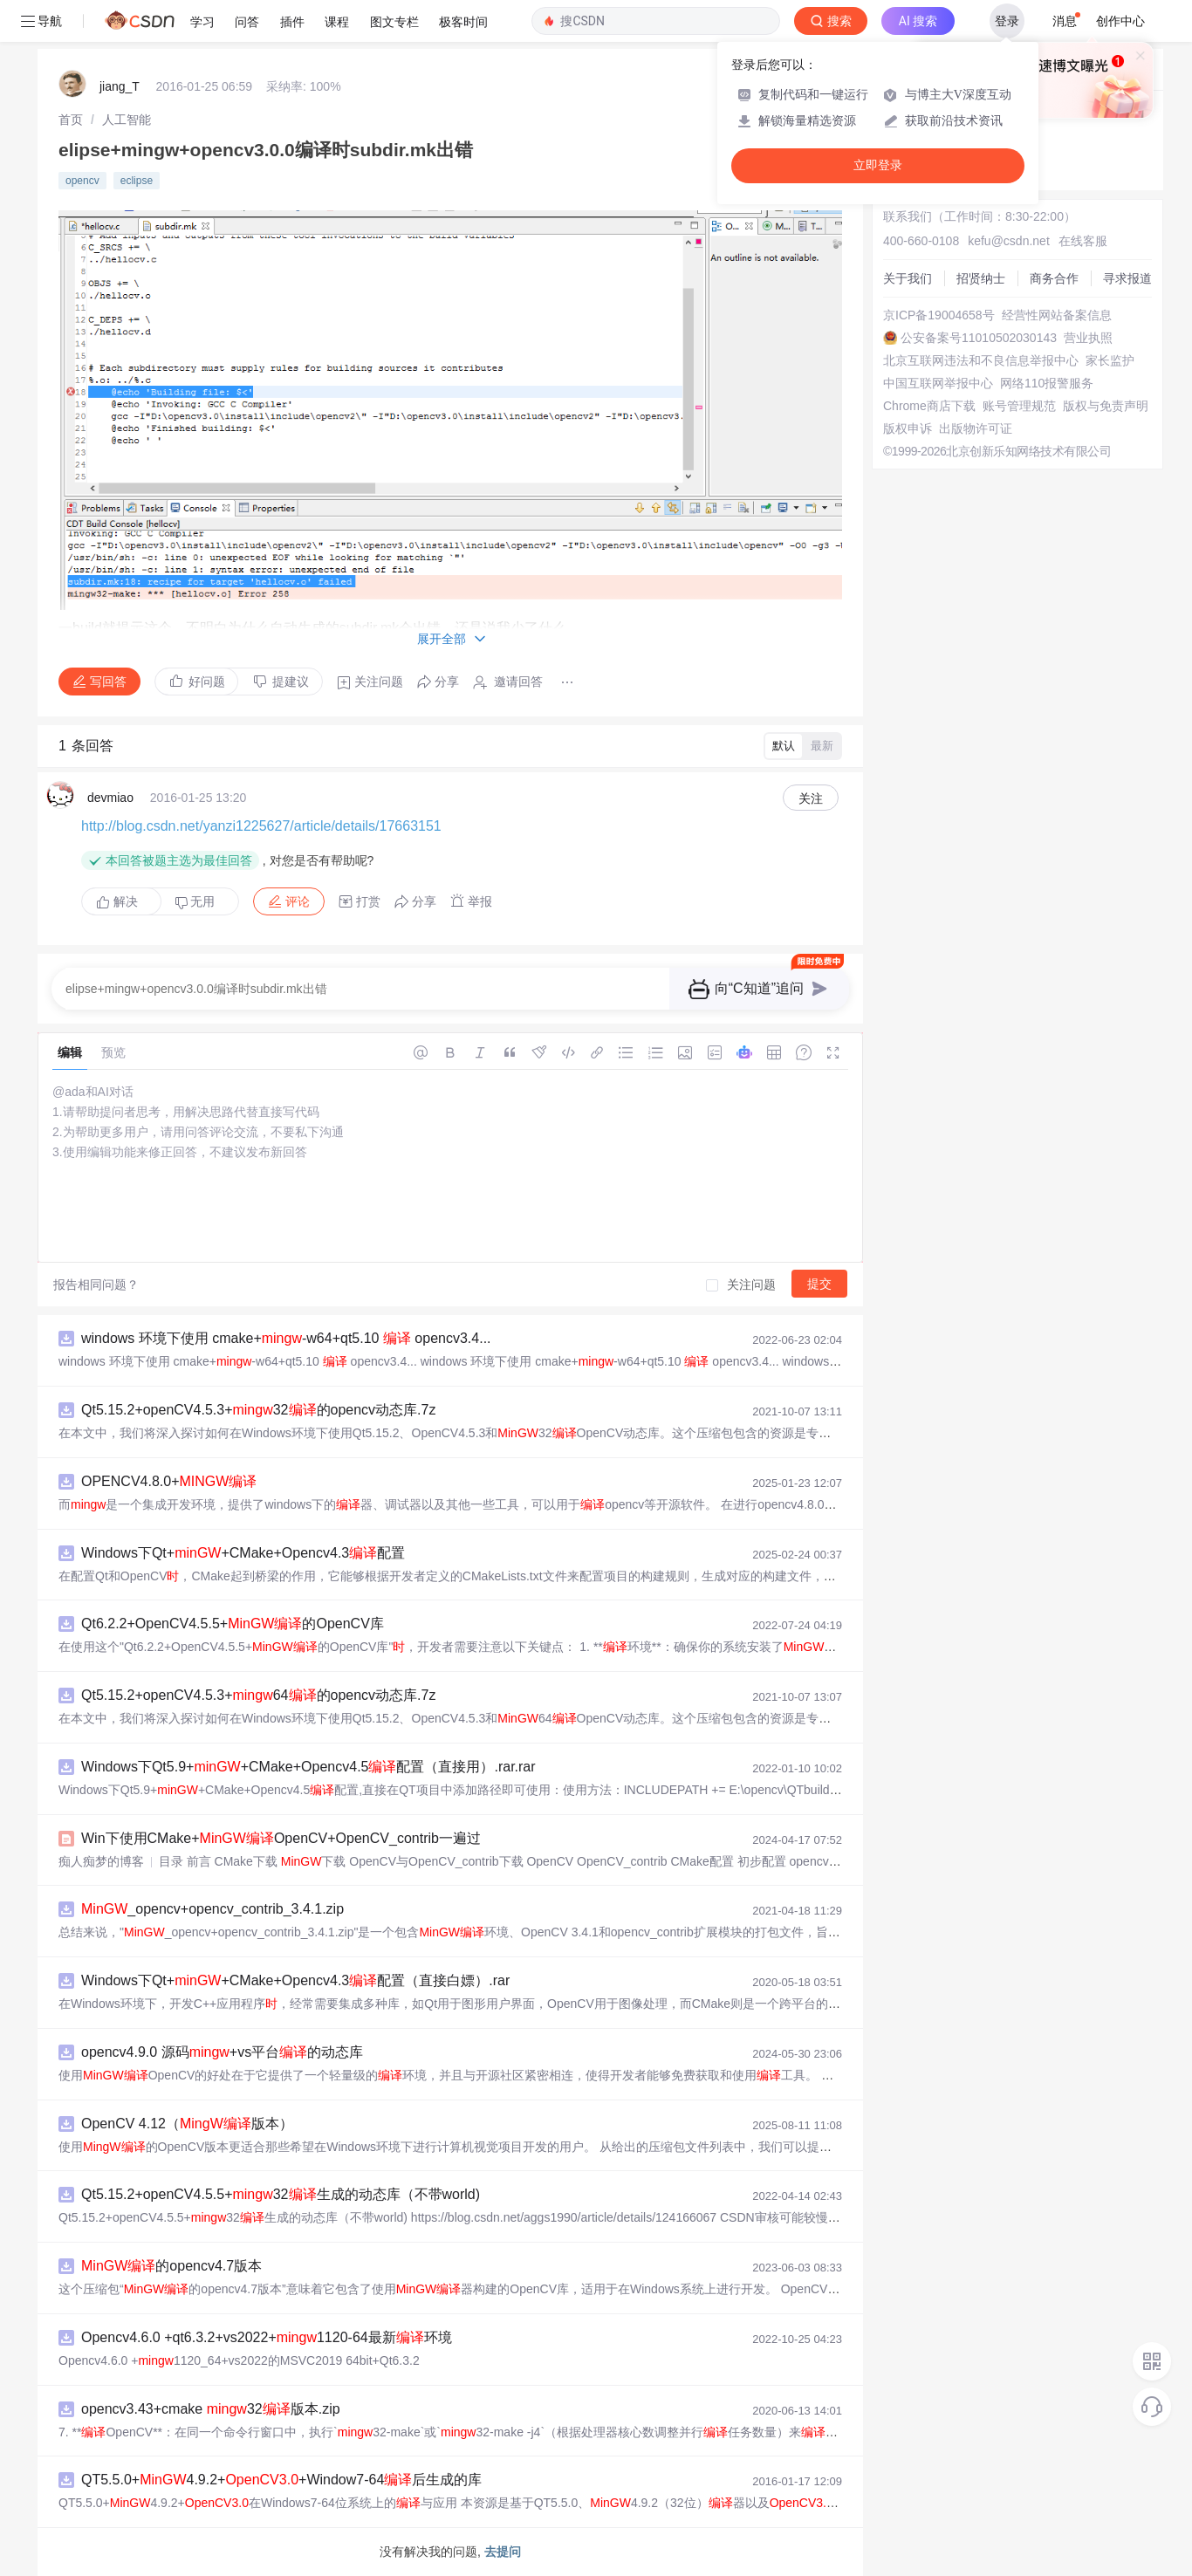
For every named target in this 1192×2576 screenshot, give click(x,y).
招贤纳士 (980, 278)
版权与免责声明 (1105, 406)
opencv (82, 181)
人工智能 (126, 120)
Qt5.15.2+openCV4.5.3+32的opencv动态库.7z (258, 1409)
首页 (70, 120)
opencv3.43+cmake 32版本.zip (210, 2408)
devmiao (110, 798)
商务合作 (1054, 278)
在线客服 (1082, 241)
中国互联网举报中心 (938, 383)
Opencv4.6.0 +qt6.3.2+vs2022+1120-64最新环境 (266, 2337)
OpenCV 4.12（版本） (187, 2123)
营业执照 (1088, 338)
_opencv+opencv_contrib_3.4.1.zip (212, 1908)
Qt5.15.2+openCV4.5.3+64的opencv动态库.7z (258, 1695)
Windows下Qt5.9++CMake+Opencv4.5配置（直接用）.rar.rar (308, 1766)
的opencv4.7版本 (171, 2265)
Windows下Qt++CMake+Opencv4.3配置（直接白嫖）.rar (295, 1980)
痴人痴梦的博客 (101, 1861)
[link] (70, 120)
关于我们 (907, 278)
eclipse (136, 181)
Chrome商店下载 (929, 406)
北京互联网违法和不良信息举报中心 (981, 360)
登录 (1007, 21)
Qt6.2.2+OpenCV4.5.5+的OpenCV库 (232, 1623)
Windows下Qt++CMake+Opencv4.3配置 (243, 1552)
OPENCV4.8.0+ (169, 1481)
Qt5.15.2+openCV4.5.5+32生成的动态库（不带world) (280, 2194)
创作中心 (1120, 21)
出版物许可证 (975, 428)
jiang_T (119, 86)
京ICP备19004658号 (939, 315)
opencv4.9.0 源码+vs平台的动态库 (222, 2052)
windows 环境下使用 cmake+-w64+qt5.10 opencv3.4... (286, 1338)
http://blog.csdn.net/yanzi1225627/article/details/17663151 (261, 826)
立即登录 (877, 165)
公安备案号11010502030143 (979, 338)
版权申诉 (907, 428)
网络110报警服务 (1046, 383)
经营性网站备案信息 (1057, 315)
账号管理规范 (1019, 406)
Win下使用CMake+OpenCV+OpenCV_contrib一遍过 (281, 1838)
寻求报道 (1127, 278)
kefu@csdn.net (1009, 241)
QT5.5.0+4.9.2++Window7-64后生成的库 (281, 2479)
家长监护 (1110, 360)
